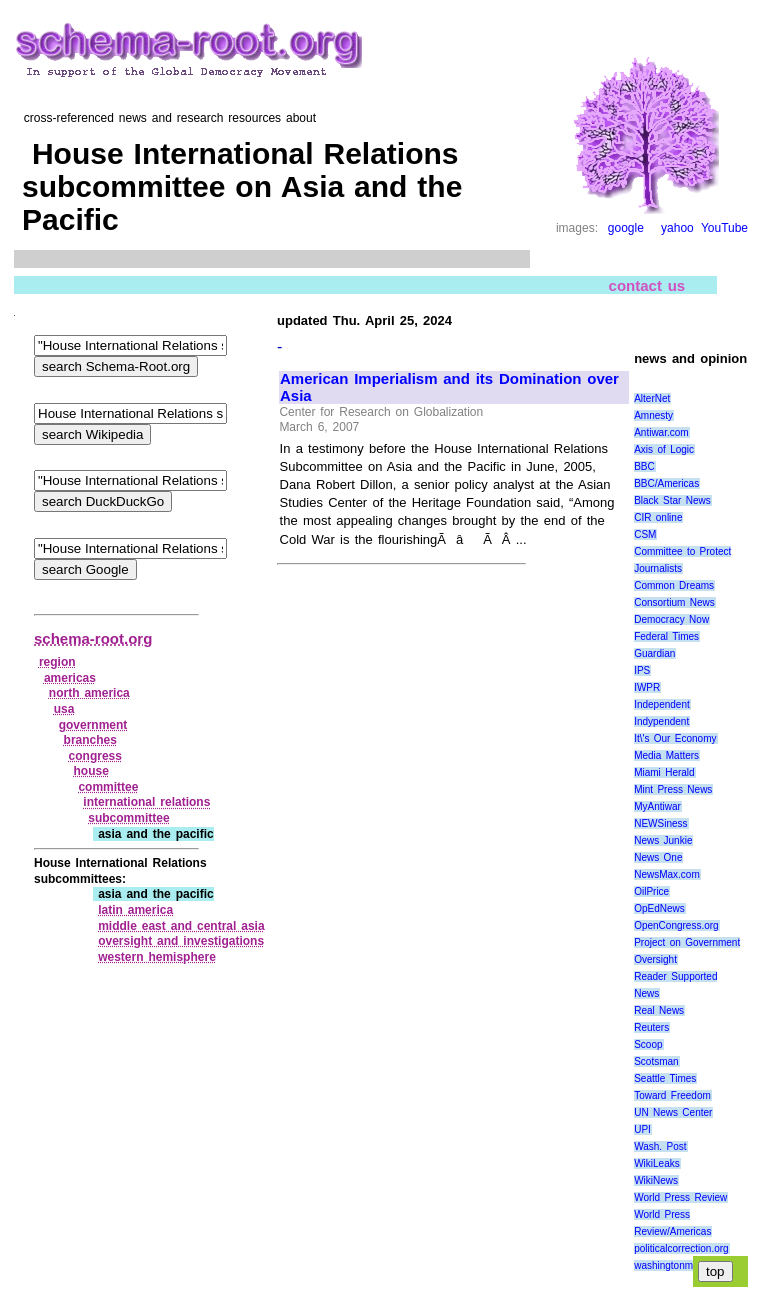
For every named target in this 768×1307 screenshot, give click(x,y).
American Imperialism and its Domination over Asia (449, 387)
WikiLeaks (657, 1163)
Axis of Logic (664, 449)
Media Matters (666, 755)
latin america (135, 910)
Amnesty (653, 415)
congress (95, 756)
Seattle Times (665, 1078)
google (626, 228)
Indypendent (661, 721)
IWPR (647, 687)
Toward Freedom (672, 1095)
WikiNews (656, 1180)
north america (89, 693)
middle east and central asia (181, 926)
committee (108, 787)
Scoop (648, 1044)
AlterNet (652, 398)
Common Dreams (674, 585)
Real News (659, 1010)
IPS (642, 670)
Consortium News (674, 602)
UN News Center (673, 1112)
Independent (662, 704)
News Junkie (663, 840)
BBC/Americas (666, 483)
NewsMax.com (667, 874)
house (90, 771)
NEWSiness (660, 823)
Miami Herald (664, 772)
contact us (647, 284)
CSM (645, 534)
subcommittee (128, 818)
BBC (644, 466)
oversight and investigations (181, 941)
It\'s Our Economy (675, 738)
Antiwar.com (661, 432)
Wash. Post (660, 1146)
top (715, 1271)
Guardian (654, 653)
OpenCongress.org (676, 925)
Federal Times (666, 636)
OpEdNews (659, 908)
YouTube (724, 228)
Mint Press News (673, 789)
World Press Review (680, 1197)
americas (70, 678)
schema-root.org (93, 638)
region (57, 662)
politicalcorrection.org (681, 1248)
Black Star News (672, 500)
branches (90, 740)
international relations (146, 802)
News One (658, 857)
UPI (642, 1129)
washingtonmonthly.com (687, 1265)
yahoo (677, 228)
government (93, 725)
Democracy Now (671, 619)
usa (64, 709)
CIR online (658, 517)
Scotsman (656, 1061)
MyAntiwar (657, 806)
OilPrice (651, 891)
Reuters (651, 1027)
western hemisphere (157, 957)
